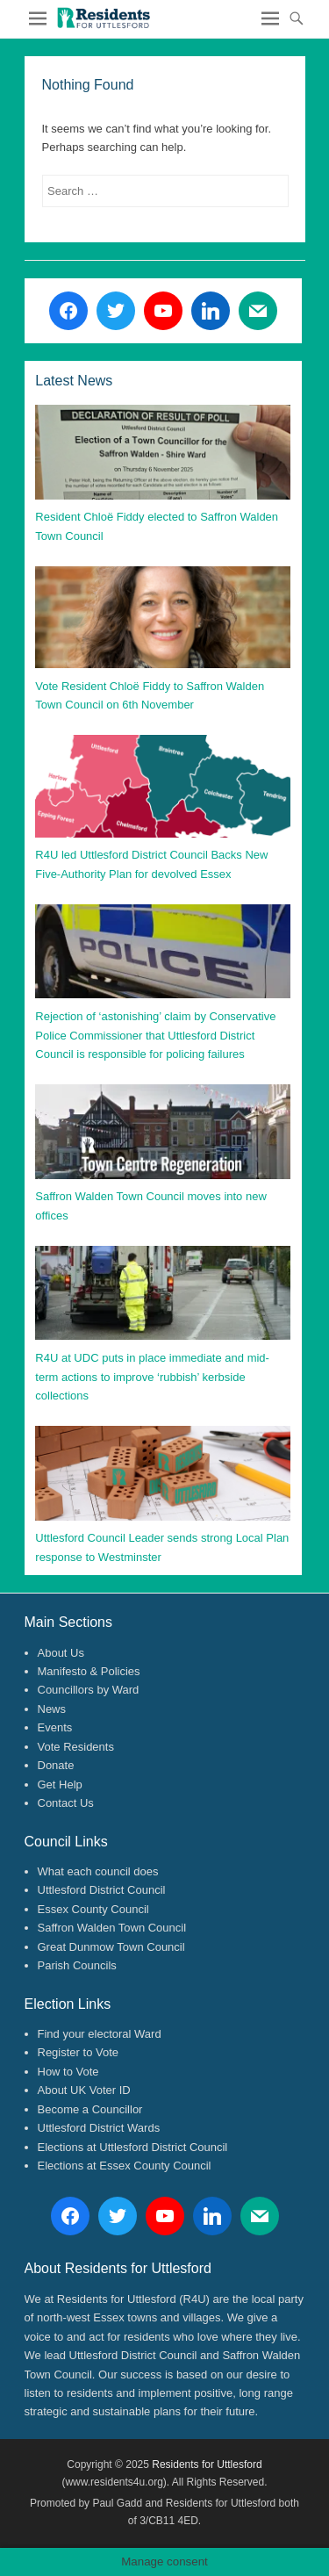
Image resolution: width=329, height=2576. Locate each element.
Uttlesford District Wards (99, 2127)
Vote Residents (76, 1746)
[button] (103, 17)
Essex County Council (93, 1909)
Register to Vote (78, 2052)
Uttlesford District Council (102, 1889)
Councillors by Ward (88, 1689)
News (52, 1709)
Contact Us (66, 1803)
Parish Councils (77, 1965)
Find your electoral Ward (99, 2033)
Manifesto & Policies (89, 1671)
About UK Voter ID (84, 2090)
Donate (56, 1765)
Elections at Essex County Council (124, 2165)
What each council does (98, 1871)
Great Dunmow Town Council (111, 1947)
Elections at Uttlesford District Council (133, 2147)
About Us (61, 1652)
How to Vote (68, 2071)
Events (55, 1727)
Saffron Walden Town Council (112, 1927)
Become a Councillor (90, 2109)
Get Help (60, 1784)
